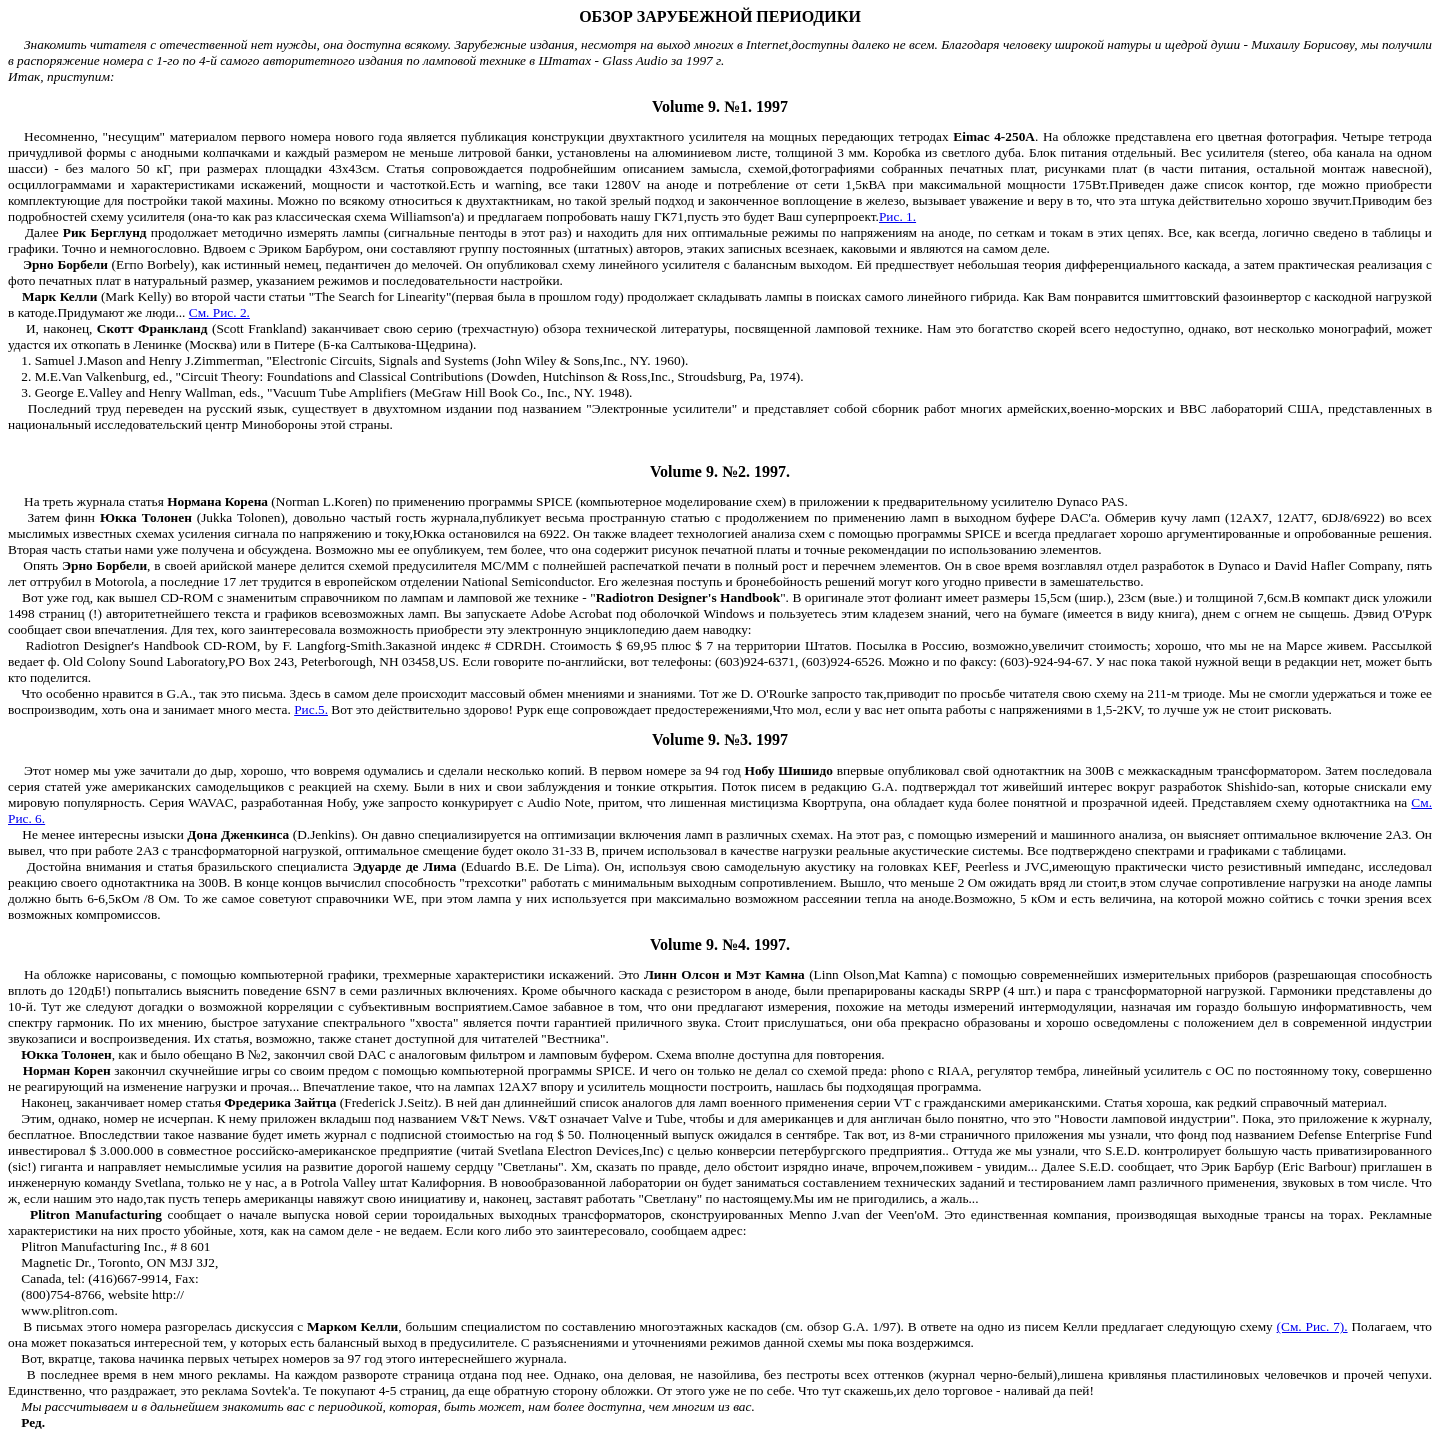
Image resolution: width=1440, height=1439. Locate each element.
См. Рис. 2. (219, 312)
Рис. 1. (897, 216)
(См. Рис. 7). (1312, 1326)
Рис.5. (311, 709)
